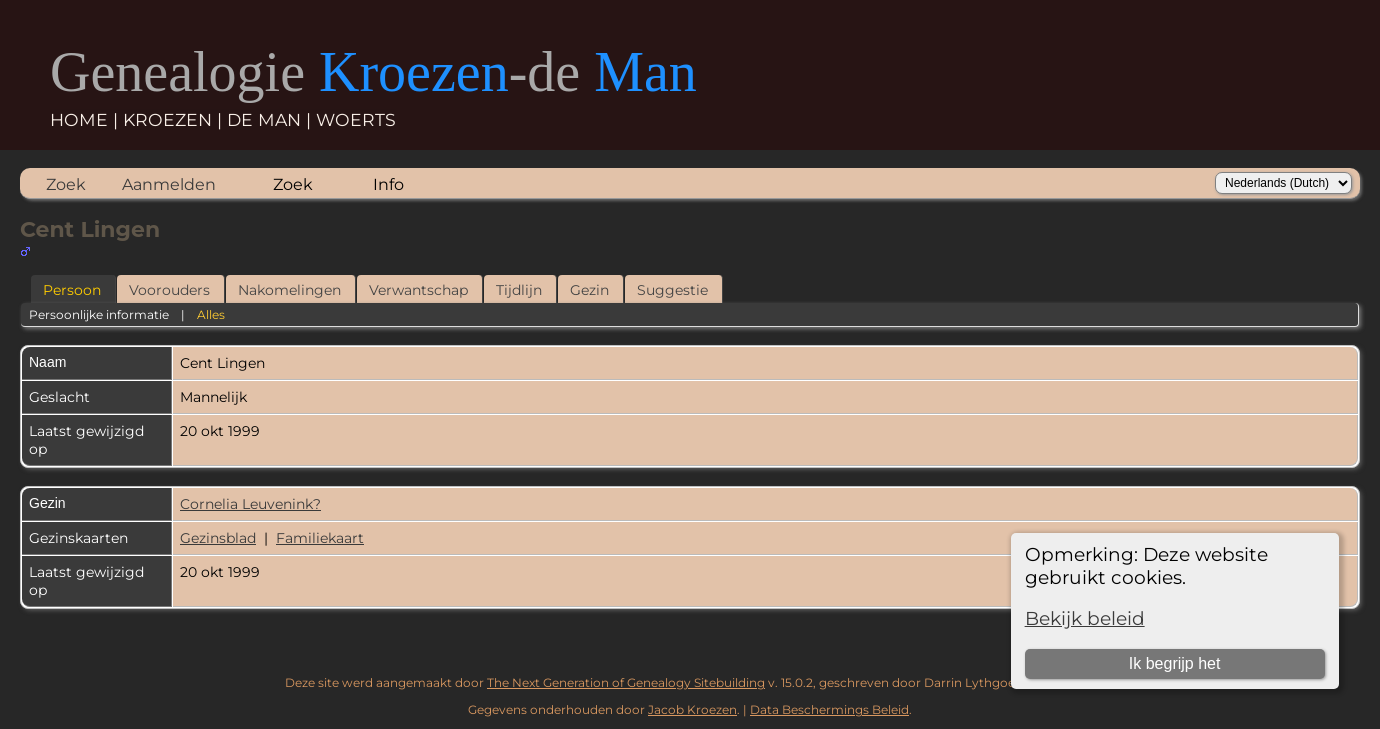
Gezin (589, 290)
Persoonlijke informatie (99, 314)
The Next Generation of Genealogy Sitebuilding (626, 682)
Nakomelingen (289, 290)
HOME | (86, 119)
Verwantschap (418, 290)
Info (388, 184)
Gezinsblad (218, 538)
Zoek (66, 184)
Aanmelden (169, 184)
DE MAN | (271, 119)
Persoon (72, 290)
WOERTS (356, 119)
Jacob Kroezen (692, 709)
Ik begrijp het (1175, 663)
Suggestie (672, 290)
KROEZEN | (175, 119)
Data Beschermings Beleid (829, 709)
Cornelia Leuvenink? (250, 504)
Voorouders (169, 290)
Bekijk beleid (1085, 618)
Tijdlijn (519, 290)
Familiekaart (320, 538)
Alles (211, 314)
